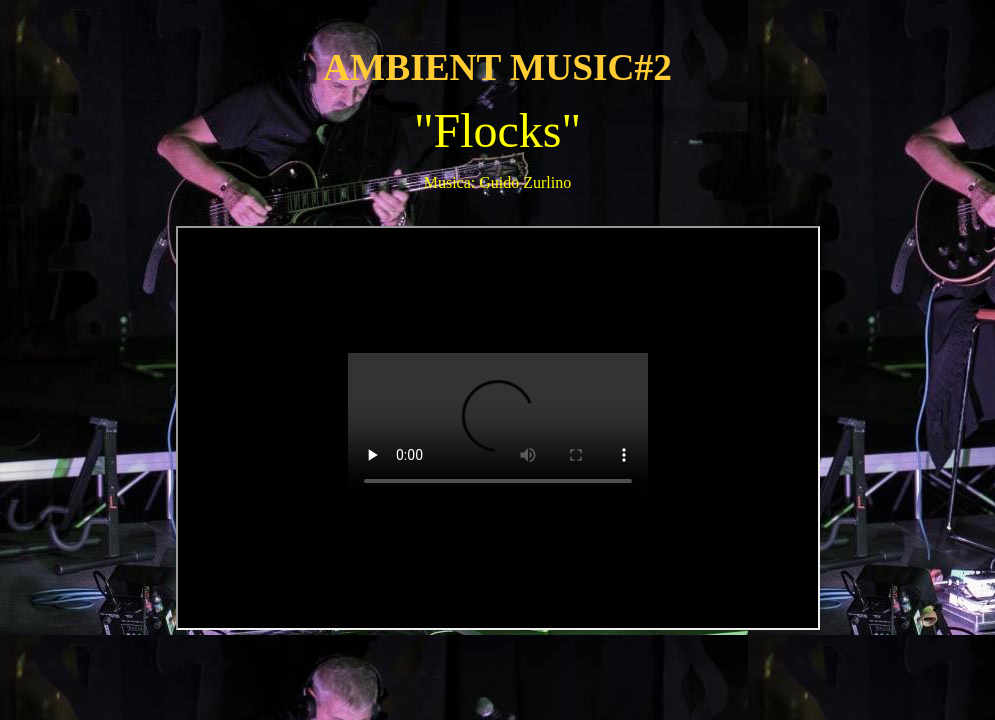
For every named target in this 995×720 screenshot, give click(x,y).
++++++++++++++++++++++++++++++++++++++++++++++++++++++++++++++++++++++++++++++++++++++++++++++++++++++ (498, 428)
